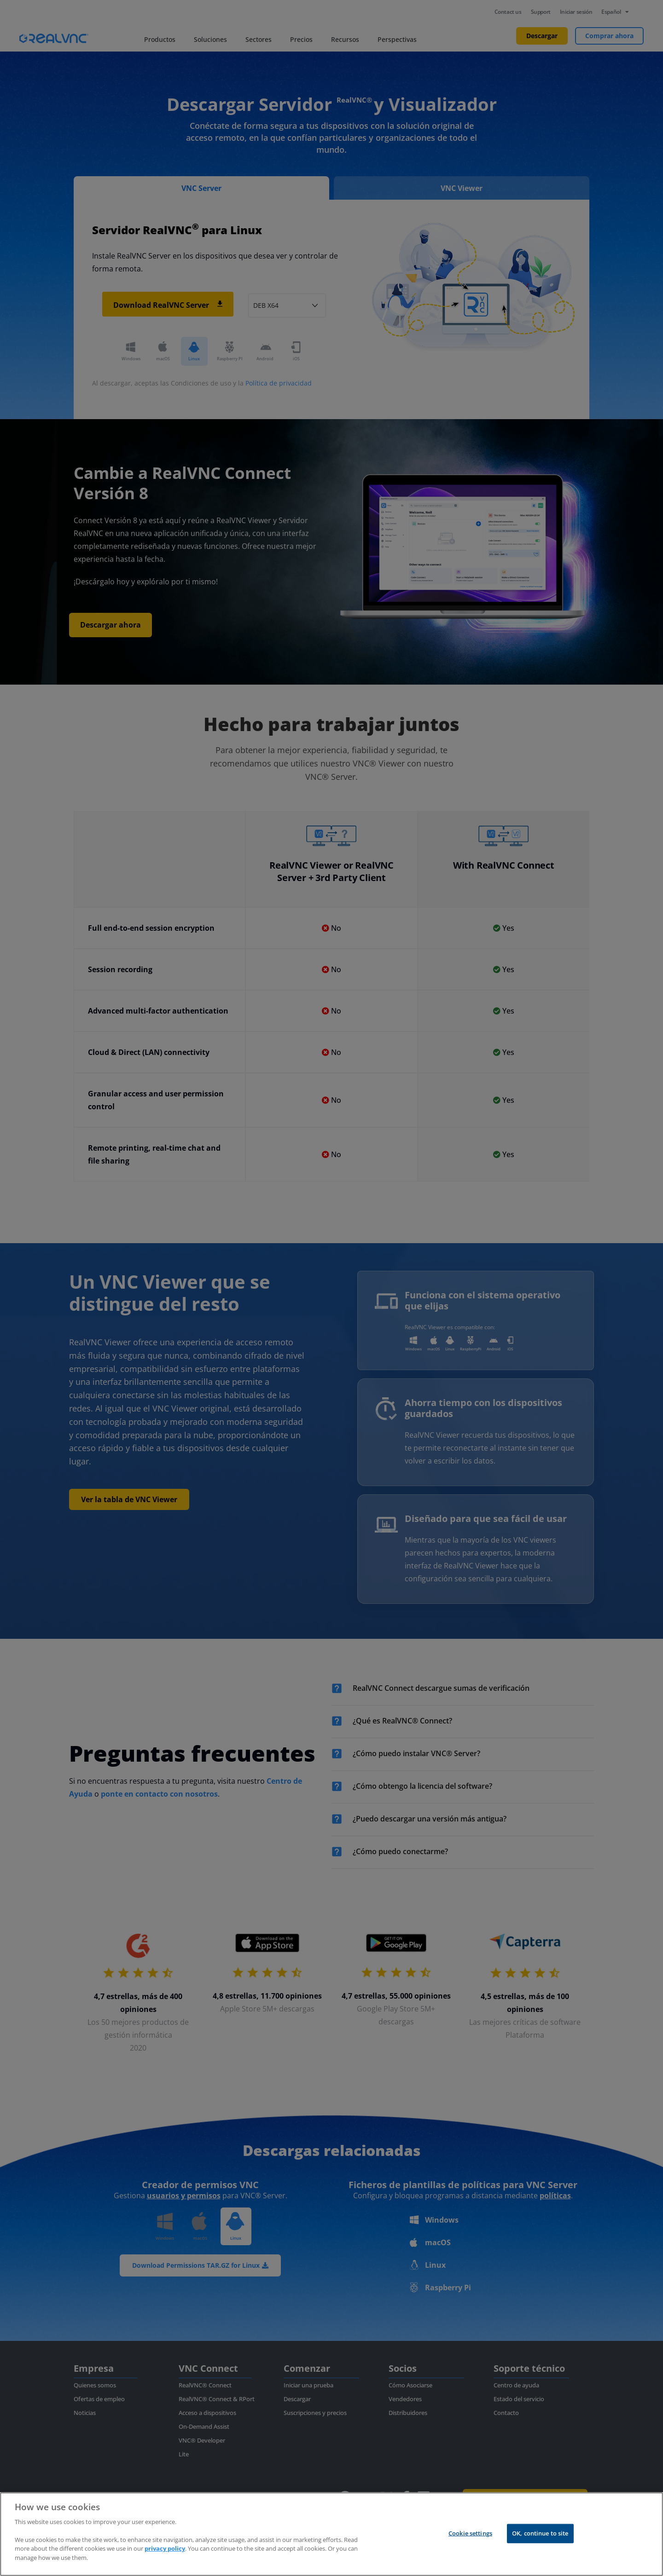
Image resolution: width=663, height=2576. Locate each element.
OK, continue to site (540, 2533)
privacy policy (165, 2548)
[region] (331, 2534)
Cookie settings (470, 2533)
